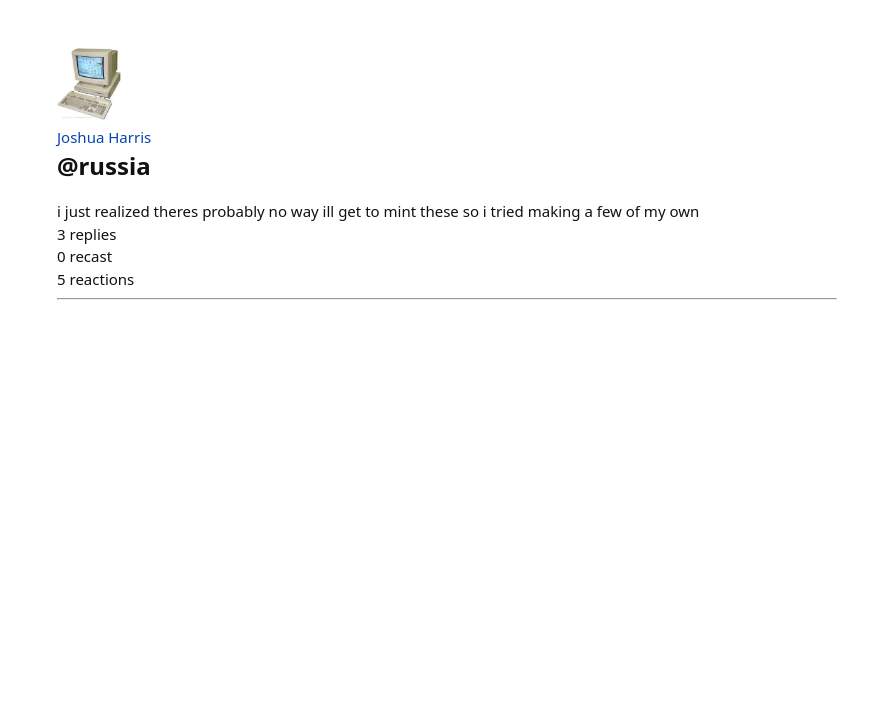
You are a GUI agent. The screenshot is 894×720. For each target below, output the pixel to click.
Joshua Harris (104, 137)
